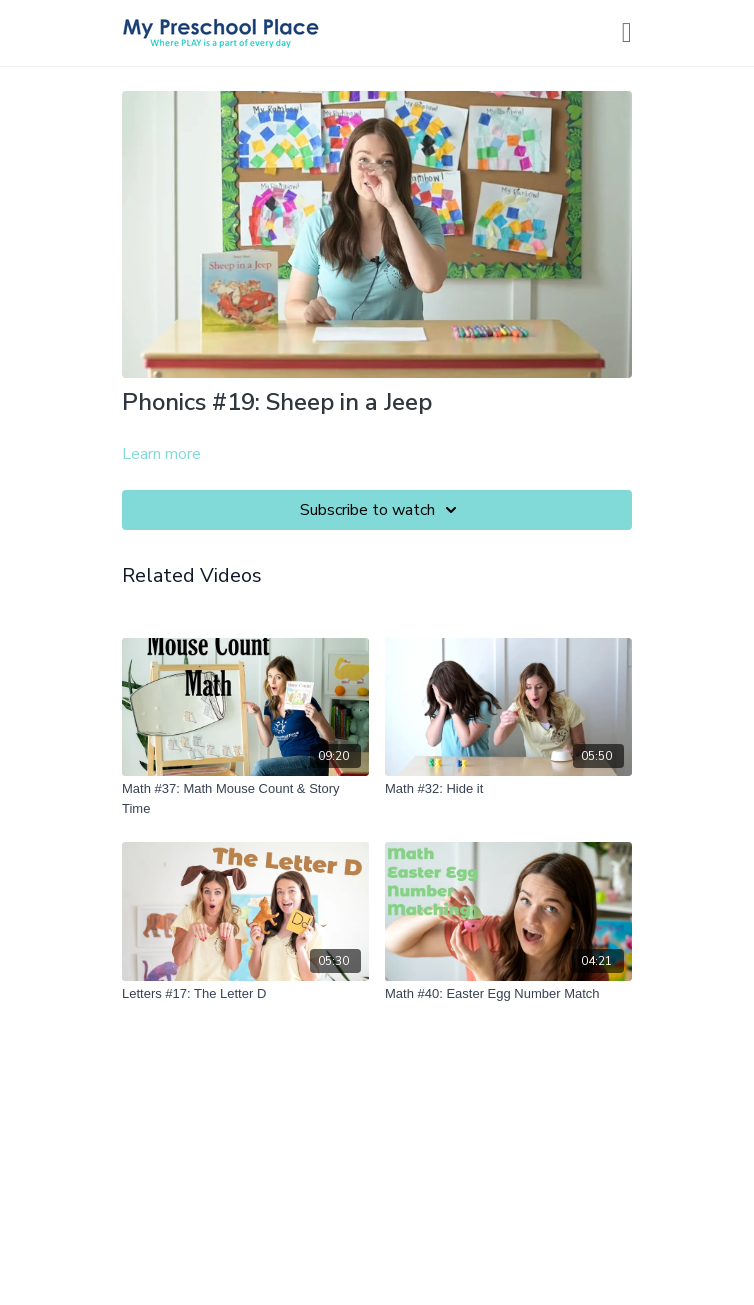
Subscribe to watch (381, 510)
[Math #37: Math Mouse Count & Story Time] (245, 798)
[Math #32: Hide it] (508, 789)
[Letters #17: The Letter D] (245, 994)
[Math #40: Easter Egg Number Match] (508, 994)
